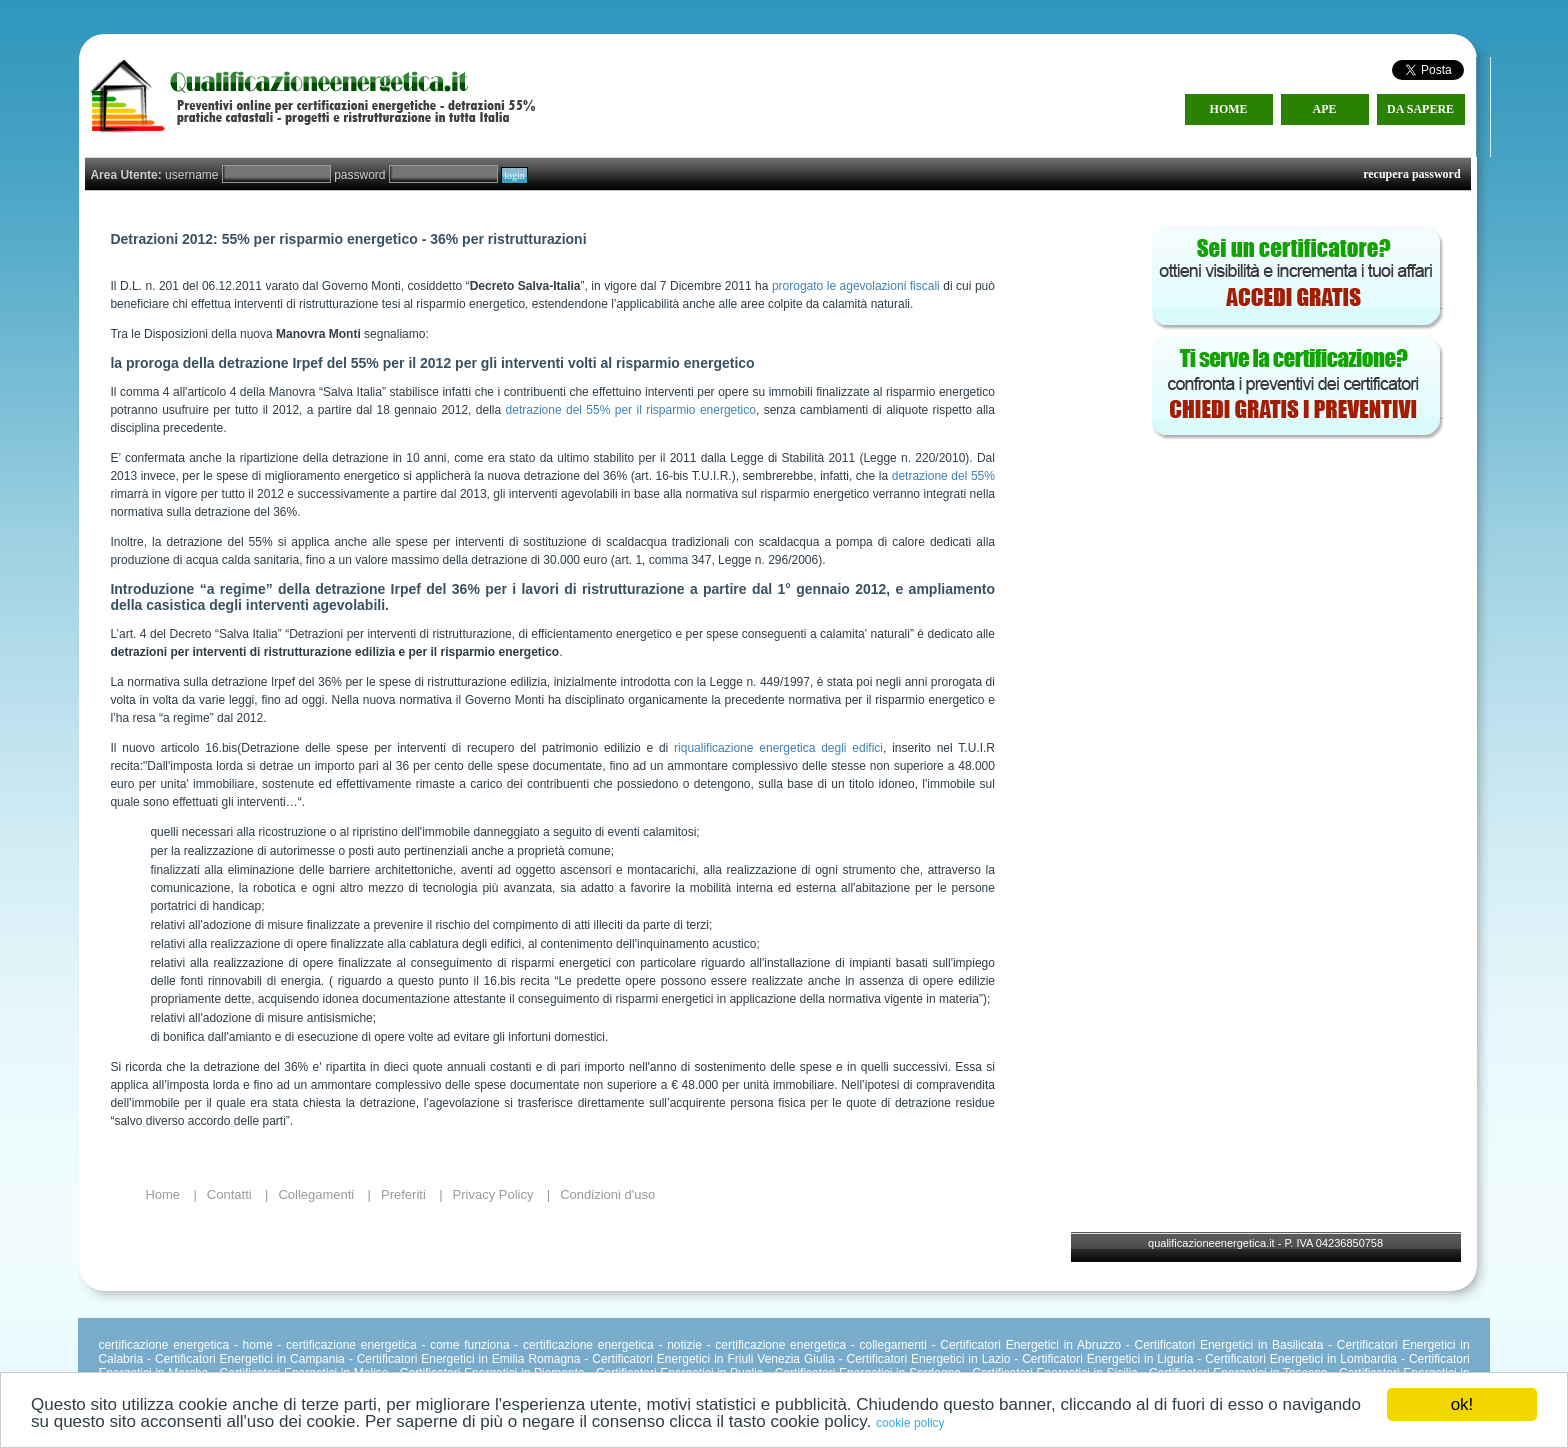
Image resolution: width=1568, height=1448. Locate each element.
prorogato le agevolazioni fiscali (856, 286)
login (514, 175)
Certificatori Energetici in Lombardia (1301, 1359)
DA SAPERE (1420, 109)
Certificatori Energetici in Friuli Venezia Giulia (713, 1359)
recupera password (1411, 174)
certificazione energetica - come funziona (398, 1345)
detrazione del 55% (943, 476)
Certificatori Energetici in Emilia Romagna (469, 1359)
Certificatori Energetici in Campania (250, 1359)
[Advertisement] (1296, 580)
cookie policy (910, 1423)
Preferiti (403, 1194)
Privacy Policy (493, 1194)
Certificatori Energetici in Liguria (1107, 1359)
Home (162, 1194)
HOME (1229, 109)
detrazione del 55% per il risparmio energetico (631, 410)
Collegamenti (316, 1194)
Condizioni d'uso (607, 1194)
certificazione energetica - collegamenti (821, 1345)
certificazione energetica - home (185, 1345)
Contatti (229, 1194)
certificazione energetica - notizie (612, 1345)
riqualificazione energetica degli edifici (778, 748)
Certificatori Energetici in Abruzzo (1030, 1345)
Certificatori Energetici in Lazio (928, 1359)
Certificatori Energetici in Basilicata (1229, 1345)
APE (1325, 109)
